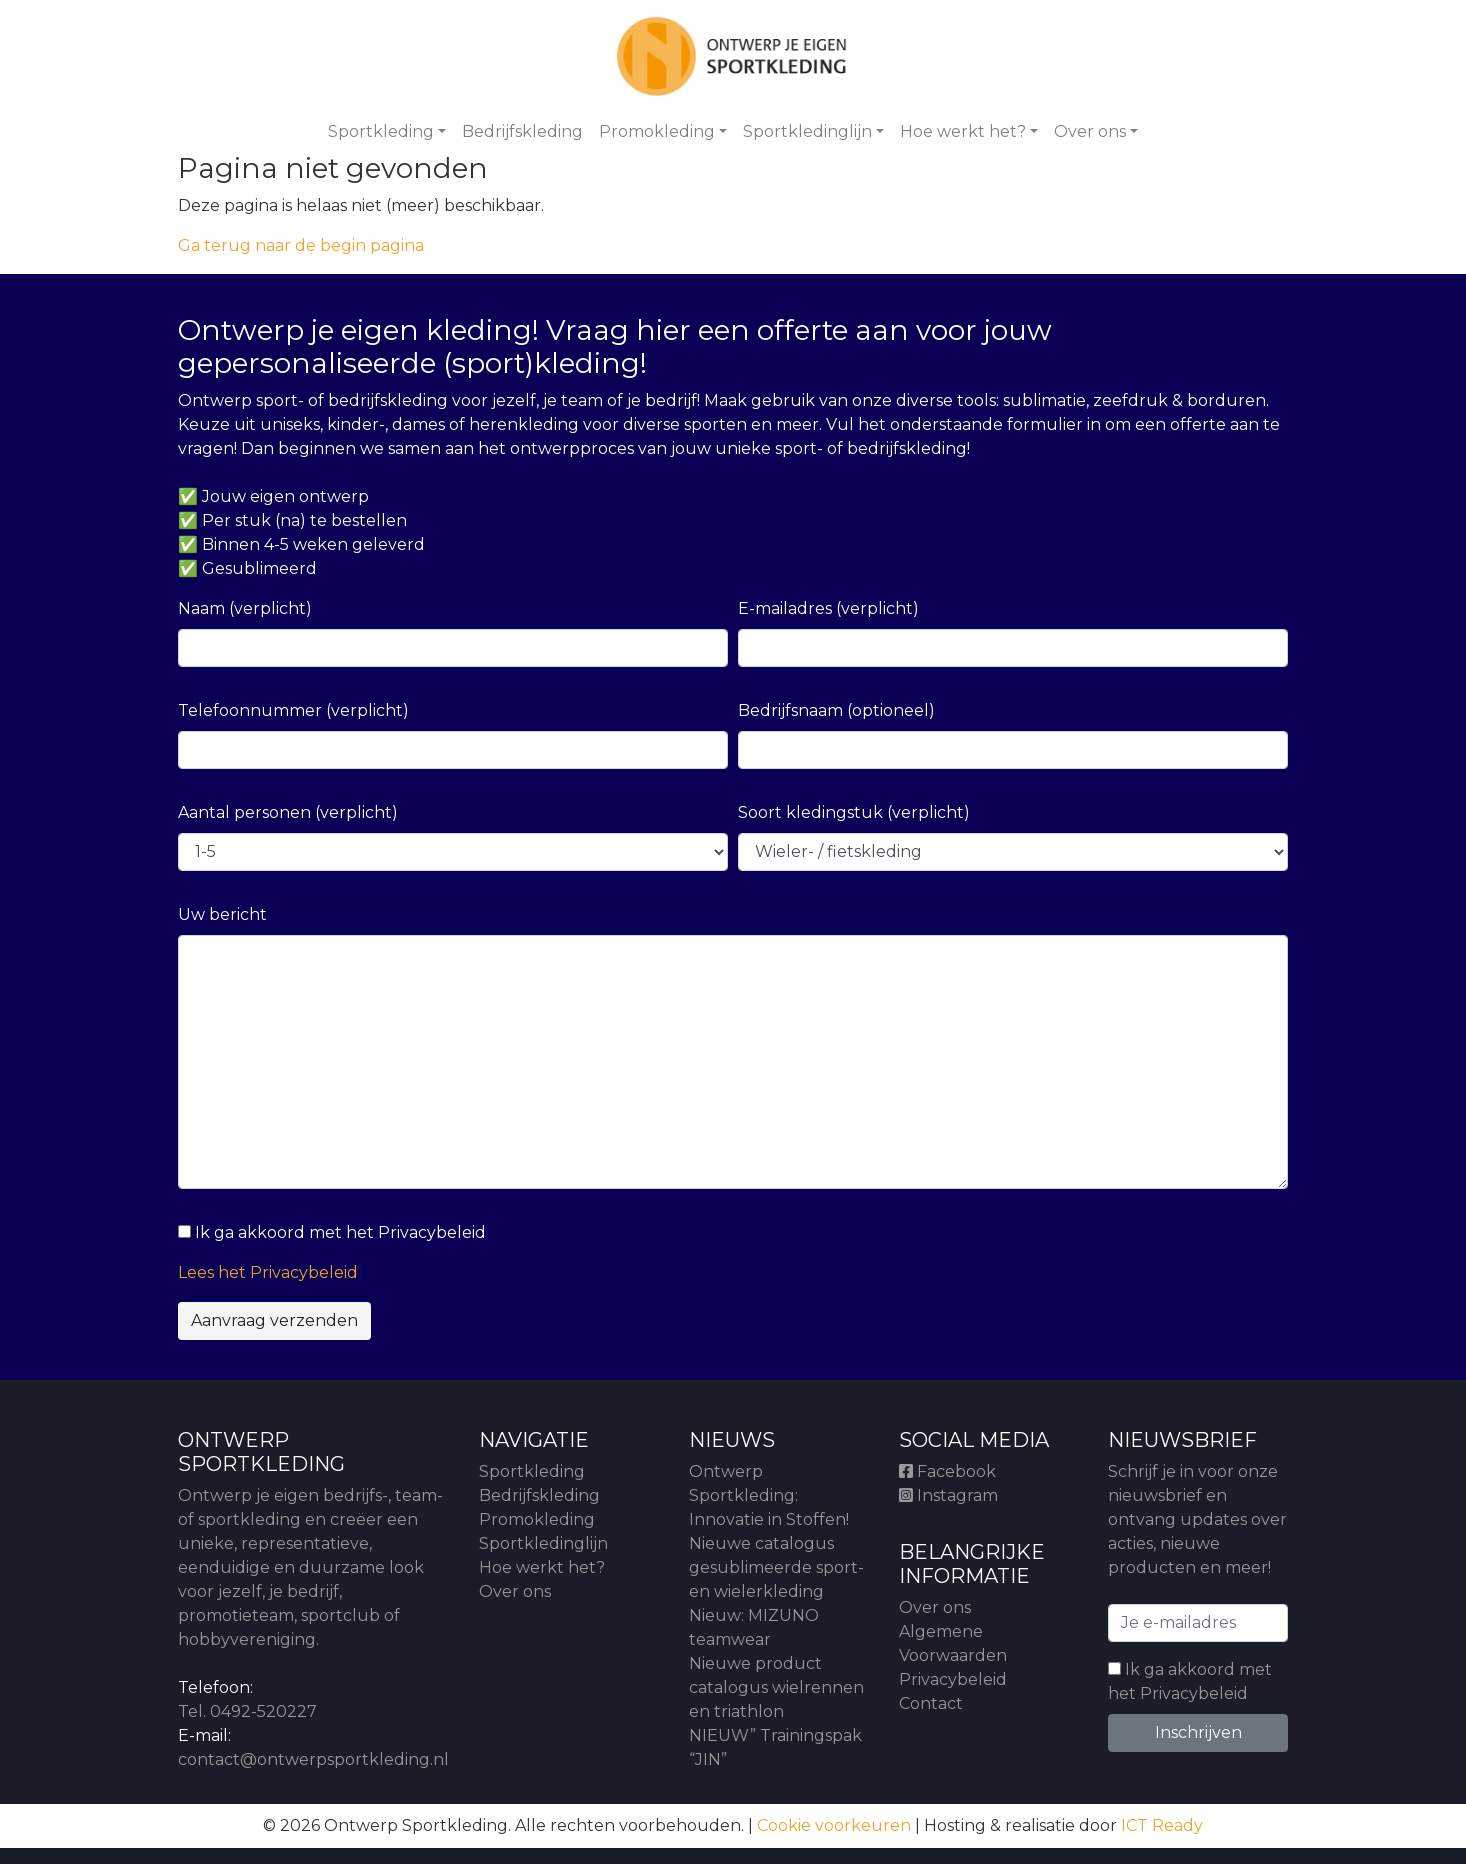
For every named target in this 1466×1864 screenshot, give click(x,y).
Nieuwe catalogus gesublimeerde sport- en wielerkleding (776, 1567)
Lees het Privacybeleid (268, 1272)
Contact (931, 1703)
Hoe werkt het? (963, 131)
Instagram (948, 1495)
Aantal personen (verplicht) (288, 812)
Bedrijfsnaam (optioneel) (836, 710)
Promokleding (657, 131)
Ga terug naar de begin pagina (301, 245)
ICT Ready (1162, 1825)
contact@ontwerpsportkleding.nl (313, 1759)
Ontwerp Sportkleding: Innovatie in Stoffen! (769, 1495)
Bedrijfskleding (522, 131)
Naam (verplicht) (245, 608)
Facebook (947, 1471)
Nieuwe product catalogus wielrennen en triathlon (776, 1687)
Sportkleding (381, 131)
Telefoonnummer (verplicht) (293, 710)
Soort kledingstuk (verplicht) (854, 812)
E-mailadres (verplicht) (828, 608)
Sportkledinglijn (807, 131)
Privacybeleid (953, 1679)
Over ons (1090, 131)
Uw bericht (222, 914)
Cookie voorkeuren (834, 1825)
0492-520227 (263, 1711)
